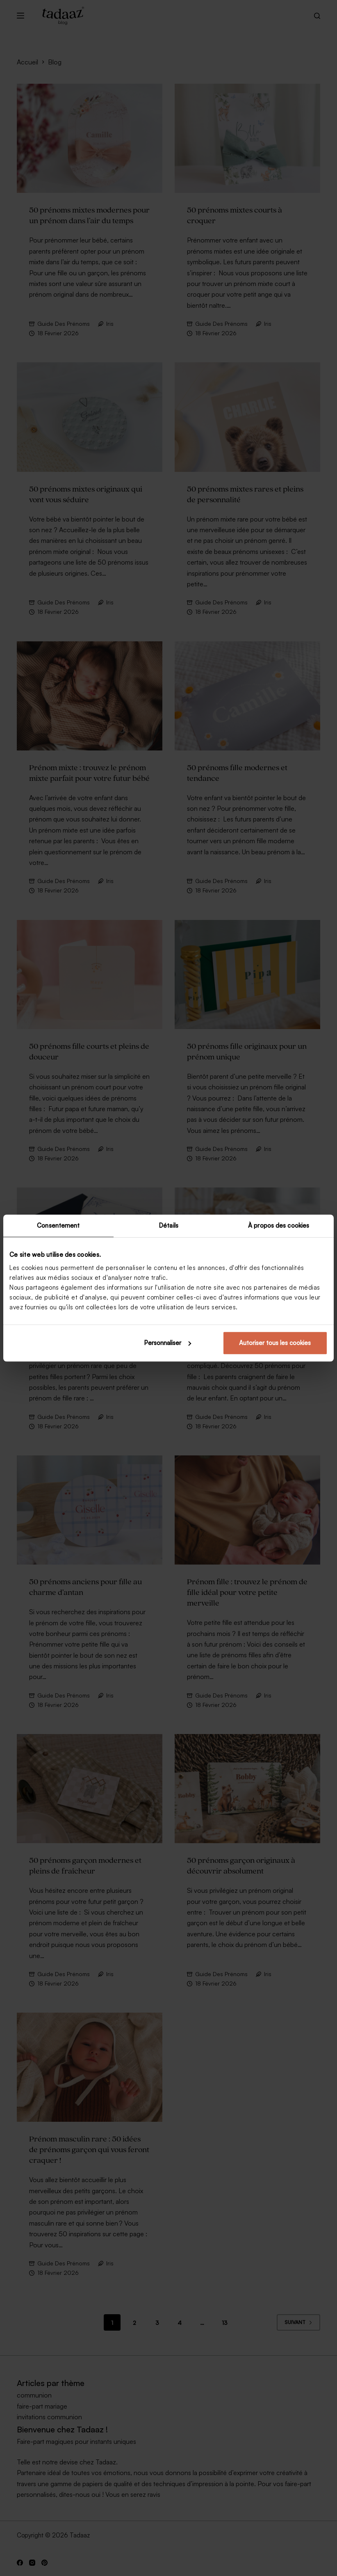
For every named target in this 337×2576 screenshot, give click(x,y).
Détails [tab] (168, 1225)
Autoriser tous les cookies (275, 1343)
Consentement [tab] (58, 1225)
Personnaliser (167, 1343)
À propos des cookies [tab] (278, 1225)
